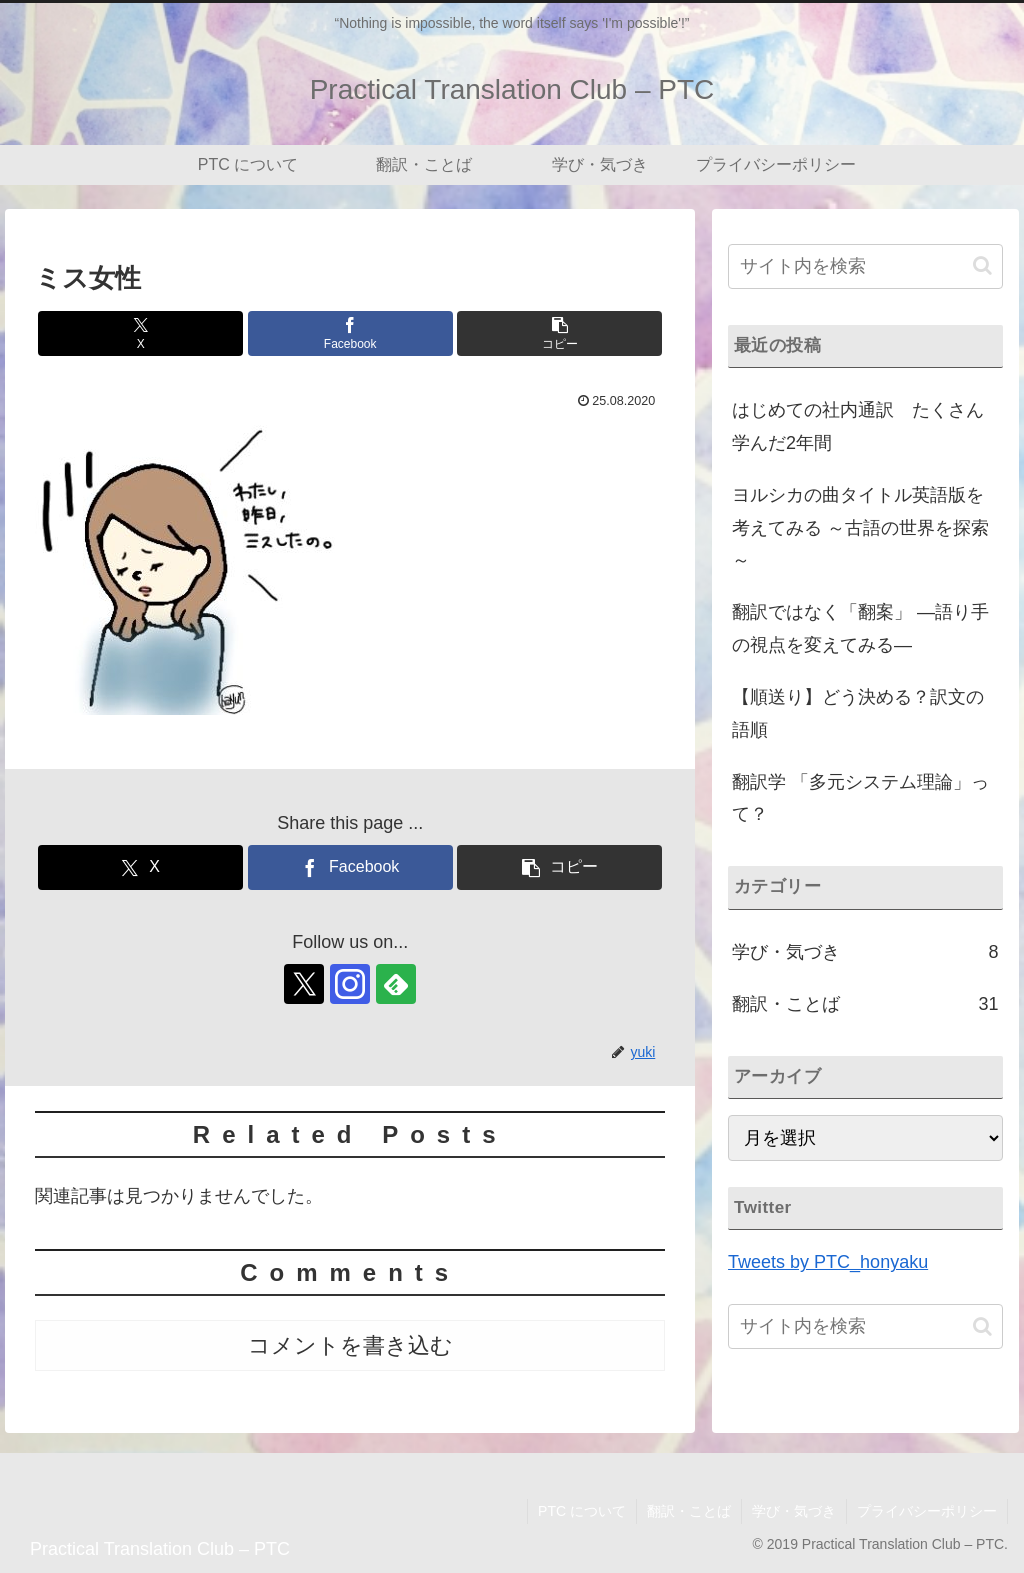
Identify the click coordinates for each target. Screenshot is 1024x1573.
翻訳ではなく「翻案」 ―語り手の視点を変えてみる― (860, 628)
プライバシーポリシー (927, 1511)
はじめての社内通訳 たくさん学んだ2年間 (858, 426)
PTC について (582, 1511)
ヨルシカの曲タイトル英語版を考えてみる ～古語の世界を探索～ (860, 527)
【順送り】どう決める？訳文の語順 (858, 713)
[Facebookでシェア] (350, 333)
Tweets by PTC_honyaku (828, 1262)
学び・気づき (794, 1511)
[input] (865, 266)
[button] (559, 333)
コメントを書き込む (350, 1345)
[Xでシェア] (140, 333)
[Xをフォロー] (304, 984)
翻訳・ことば (689, 1511)
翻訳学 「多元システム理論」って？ (860, 798)
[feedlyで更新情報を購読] (396, 984)
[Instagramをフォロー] (350, 984)
